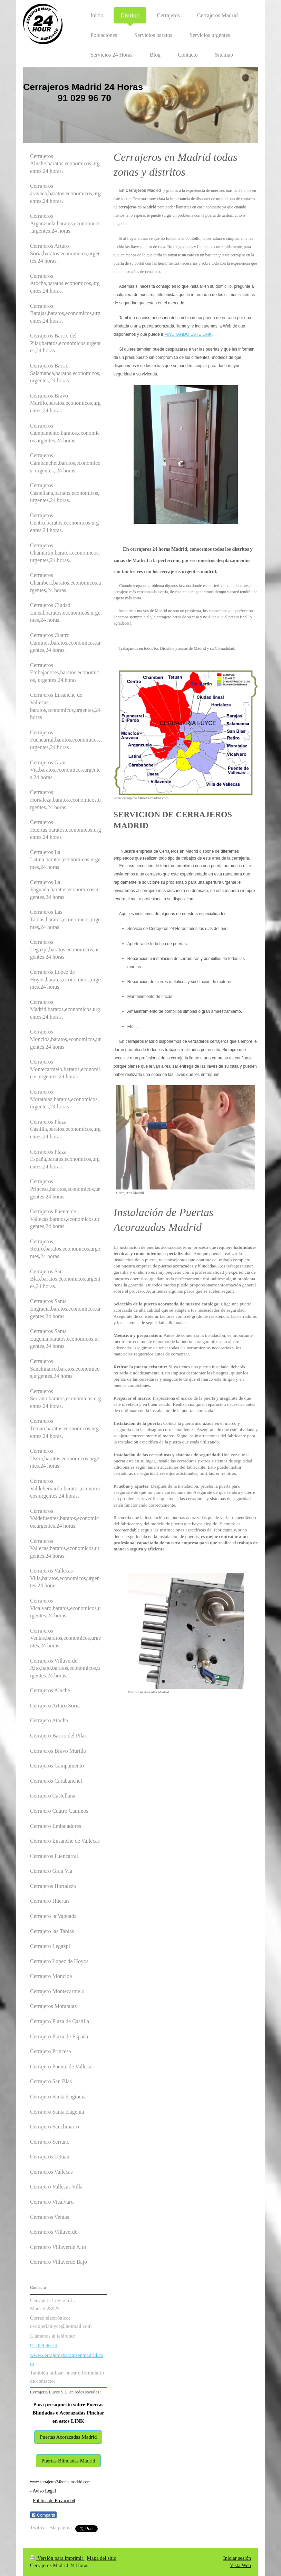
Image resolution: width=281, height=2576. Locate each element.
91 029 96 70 (43, 2345)
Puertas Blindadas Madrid (68, 2461)
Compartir (43, 2515)
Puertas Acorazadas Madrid (68, 2437)
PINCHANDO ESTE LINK (188, 334)
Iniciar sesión (237, 2558)
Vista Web (240, 2565)
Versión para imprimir (57, 2558)
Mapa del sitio (101, 2558)
